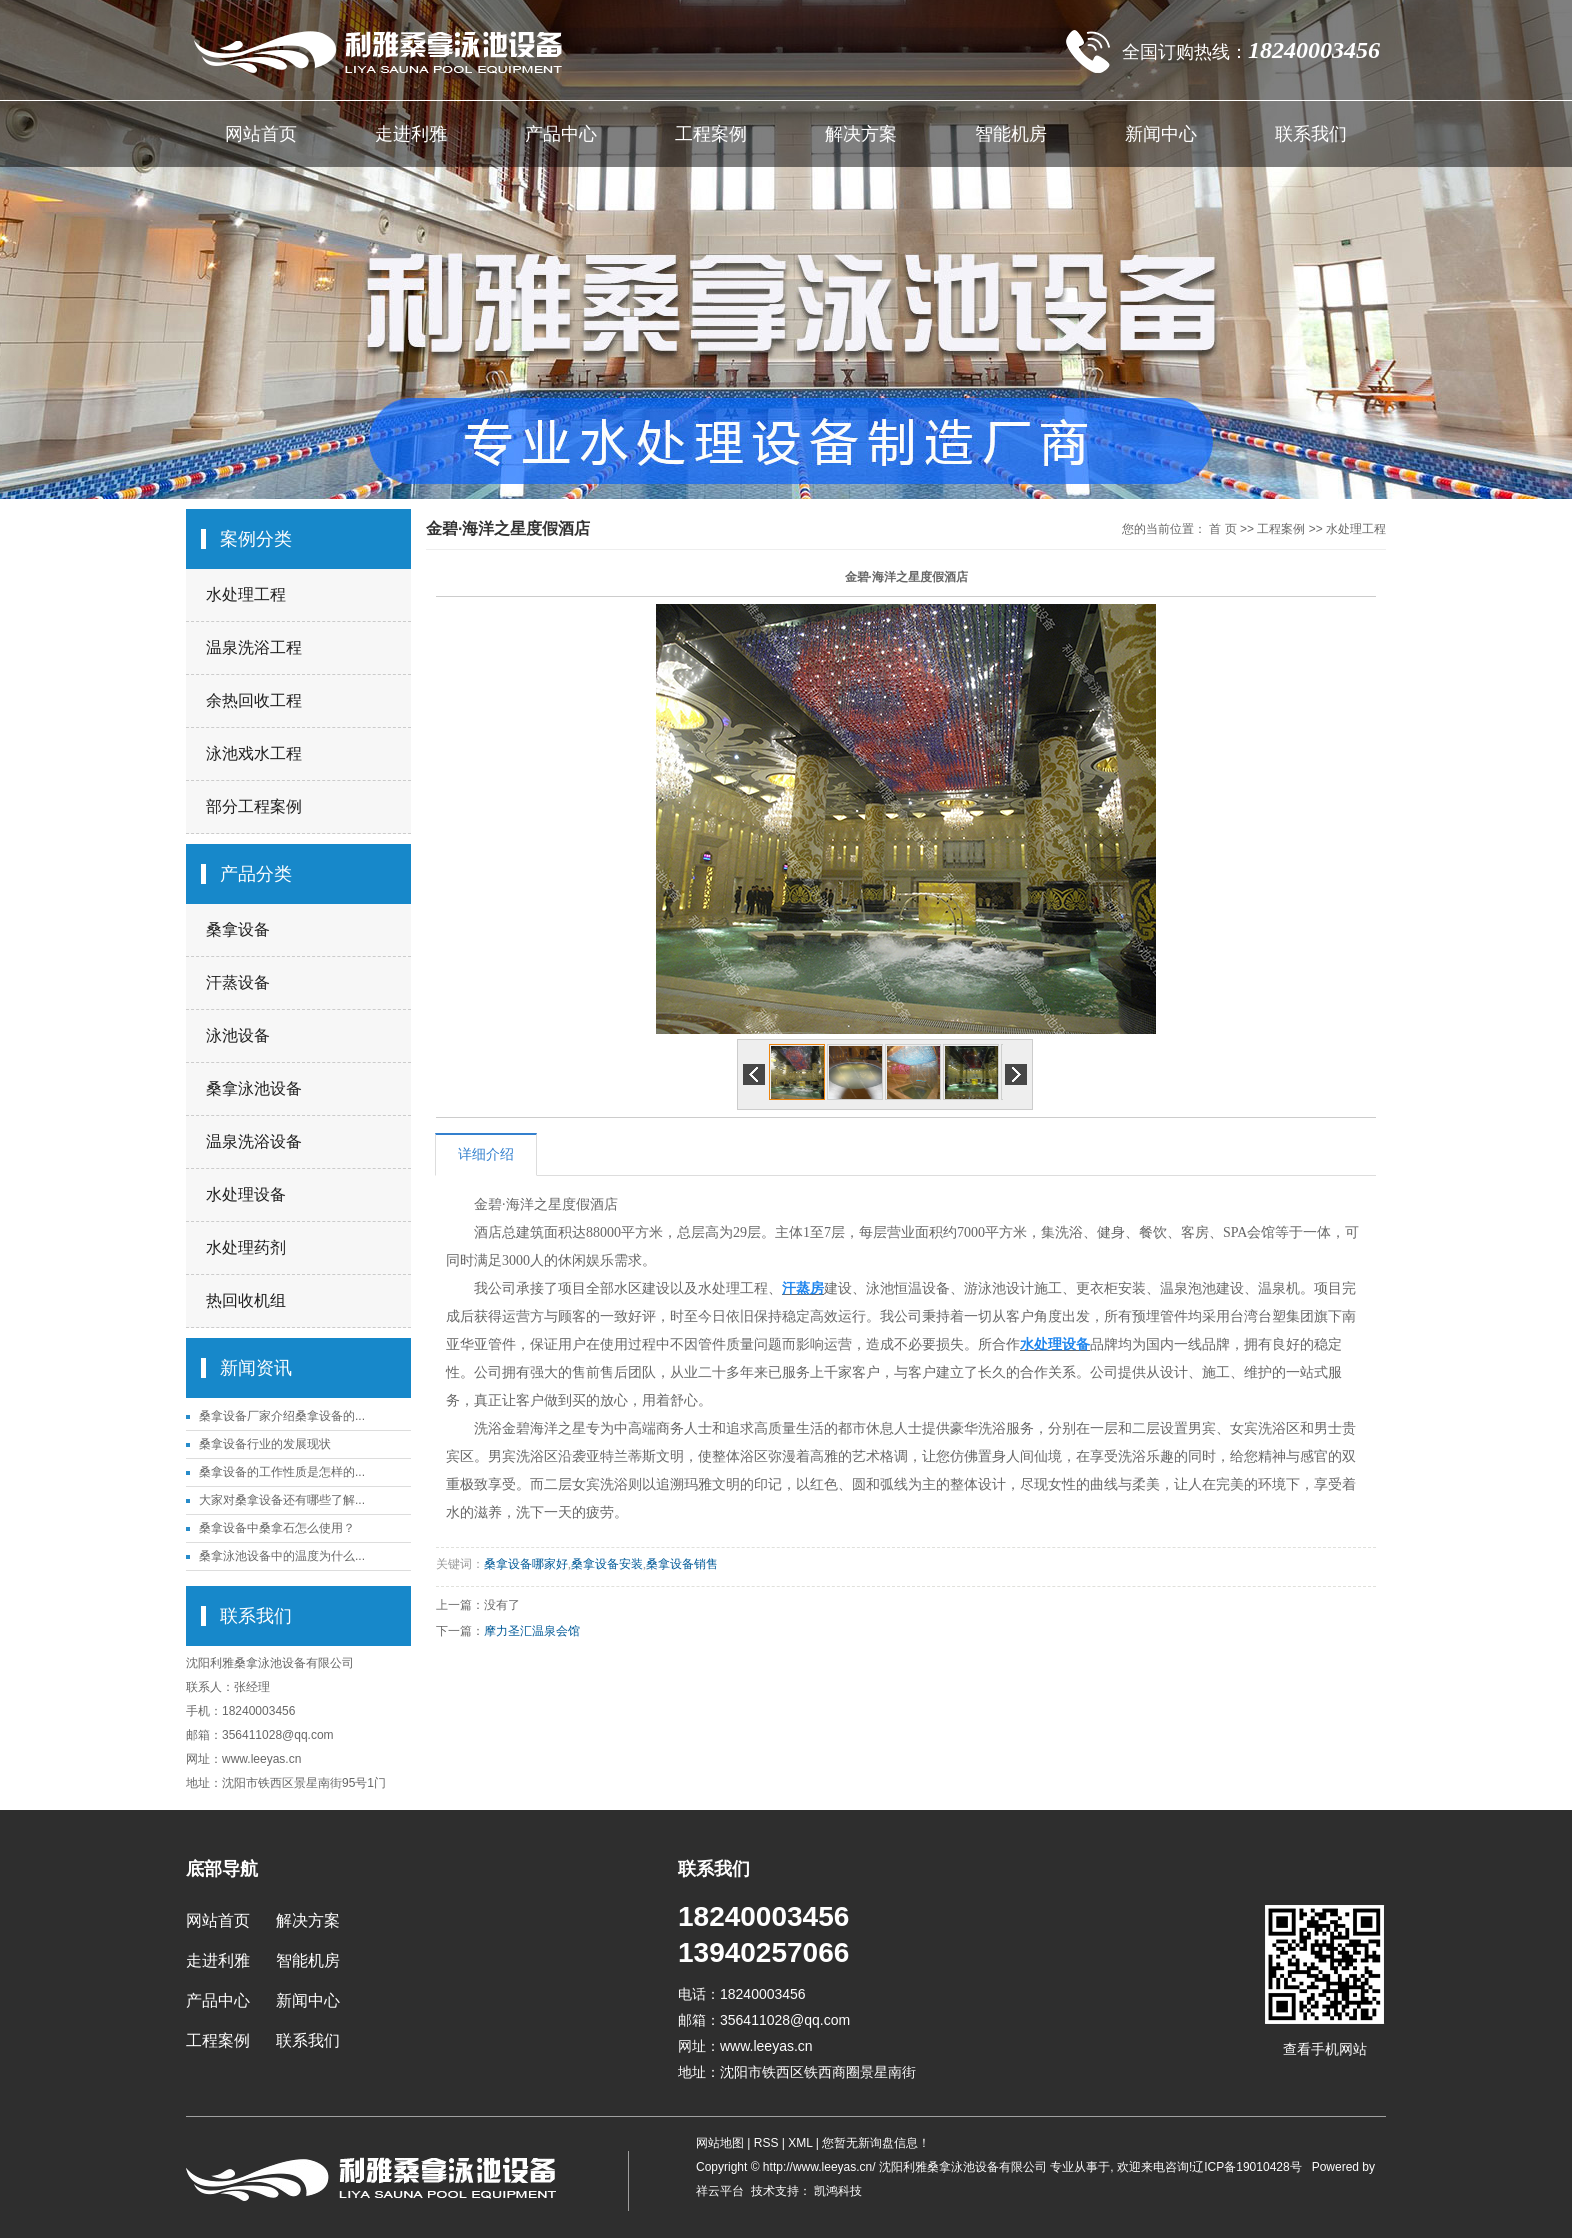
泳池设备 (238, 1035)
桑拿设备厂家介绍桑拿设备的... (282, 1416)
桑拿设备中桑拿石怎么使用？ (277, 1528)
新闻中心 (1161, 134)
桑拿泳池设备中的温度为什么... (282, 1556)
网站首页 (261, 134)
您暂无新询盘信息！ (876, 2143)
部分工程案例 (254, 806)
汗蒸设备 (238, 982)
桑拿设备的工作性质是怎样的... (282, 1472)
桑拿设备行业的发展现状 (265, 1444)
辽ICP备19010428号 (1246, 2167)
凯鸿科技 (836, 2191)
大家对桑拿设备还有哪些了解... (282, 1500)
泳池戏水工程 (254, 753)
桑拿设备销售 (682, 1564)
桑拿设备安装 (607, 1564)
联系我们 (1311, 134)
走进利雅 (411, 134)
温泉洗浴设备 (254, 1141)
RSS (766, 2143)
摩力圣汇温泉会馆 (532, 1631)
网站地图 (721, 2143)
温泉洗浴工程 (254, 647)
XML (800, 2143)
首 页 (1222, 529)
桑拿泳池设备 (254, 1088)
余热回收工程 (254, 700)
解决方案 (861, 134)
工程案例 (711, 134)
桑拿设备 (238, 929)
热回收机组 (246, 1300)
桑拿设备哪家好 (526, 1564)
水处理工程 (246, 594)
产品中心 (561, 134)
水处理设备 (246, 1194)
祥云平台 (720, 2191)
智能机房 (1011, 134)
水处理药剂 (246, 1247)
